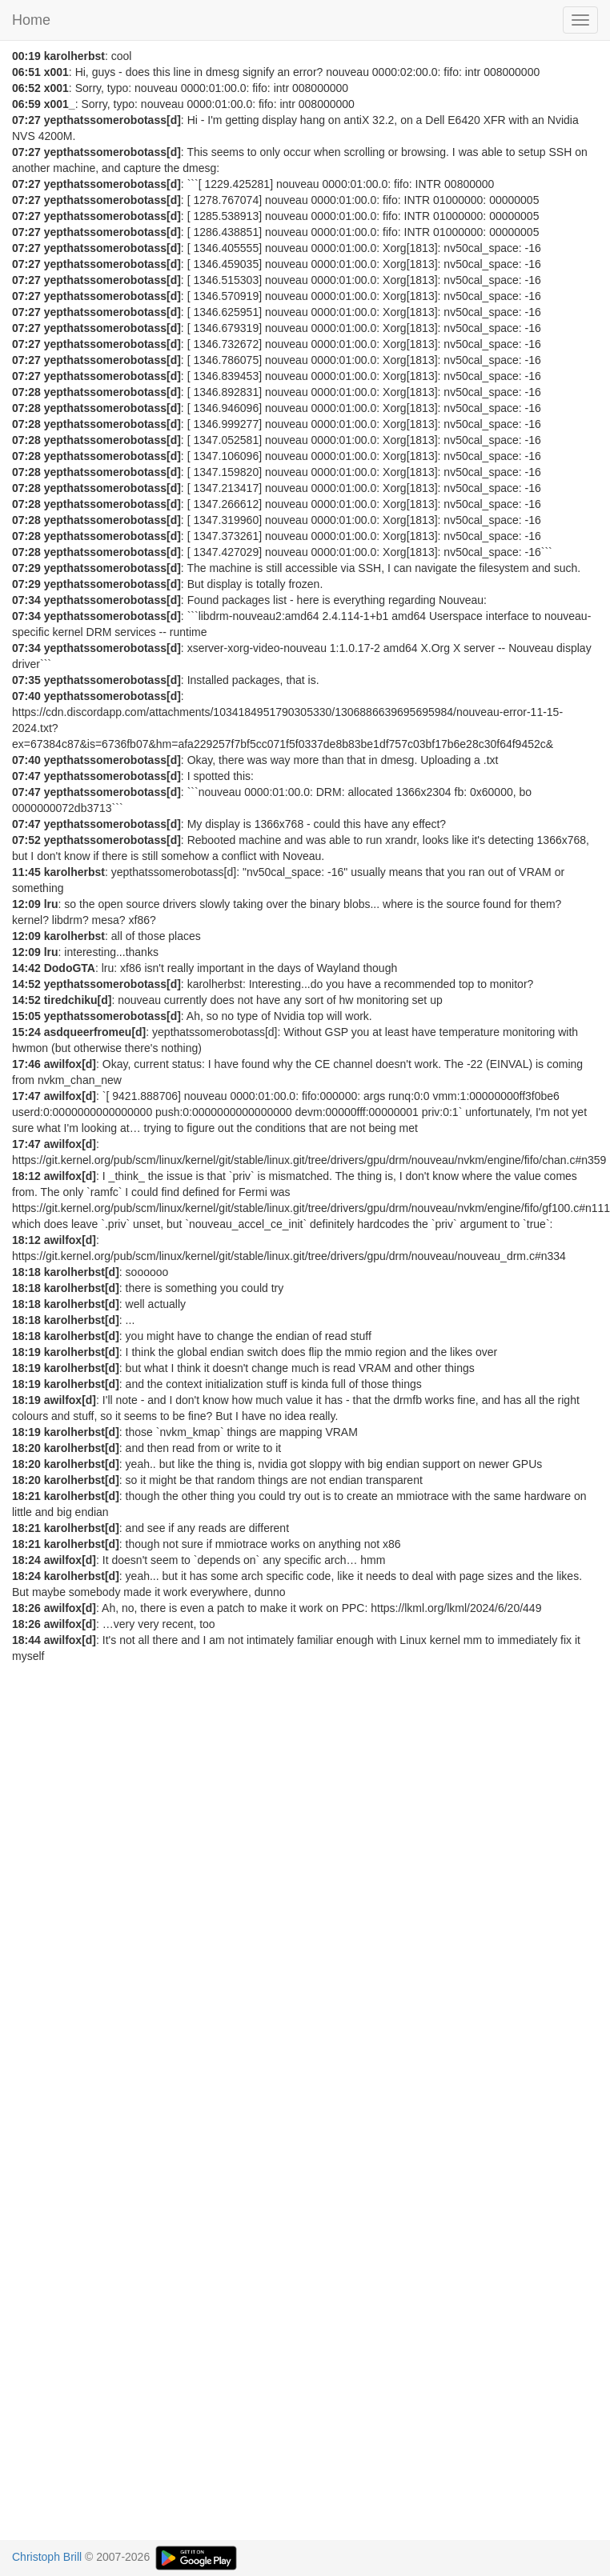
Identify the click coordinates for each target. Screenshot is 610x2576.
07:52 (26, 840)
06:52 (26, 88)
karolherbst (74, 56)
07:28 (26, 392)
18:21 (26, 1496)
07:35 (26, 680)
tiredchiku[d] (78, 1000)
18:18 (26, 1272)
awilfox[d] (70, 1064)
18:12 (26, 1176)
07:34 (26, 600)
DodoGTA (69, 968)
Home (31, 20)
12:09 (26, 904)
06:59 (26, 104)
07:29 (26, 568)
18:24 (26, 1560)
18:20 (26, 1448)
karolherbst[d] (81, 1272)
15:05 (26, 1016)
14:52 (26, 984)
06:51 (26, 72)
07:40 (26, 696)
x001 (56, 72)
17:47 (26, 1096)
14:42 (26, 968)
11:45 (26, 872)
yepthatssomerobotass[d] (112, 120)
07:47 (26, 776)
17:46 (26, 1064)
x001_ (59, 104)
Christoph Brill (47, 2556)
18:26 (26, 1608)
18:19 (26, 1352)
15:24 (26, 1032)
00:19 (26, 56)
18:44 (26, 1640)
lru (51, 904)
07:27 (26, 120)
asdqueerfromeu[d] (95, 1032)
